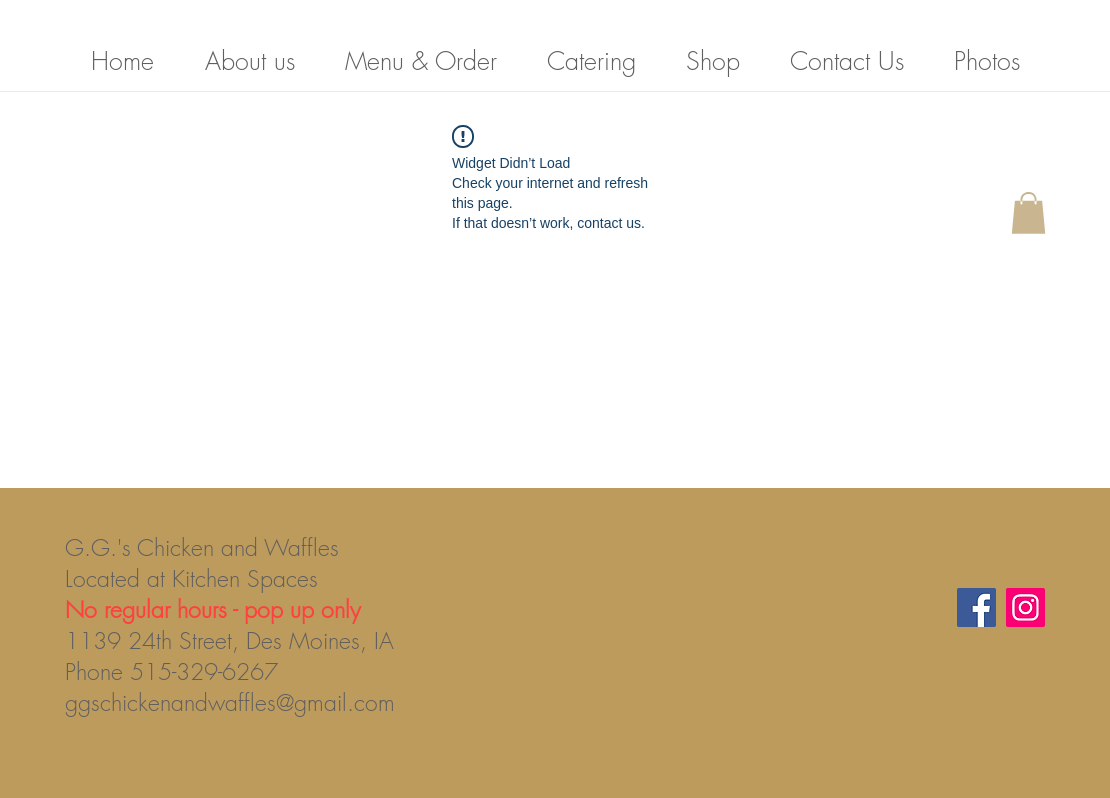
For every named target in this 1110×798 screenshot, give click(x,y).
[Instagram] (1025, 607)
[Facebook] (976, 607)
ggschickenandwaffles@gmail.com (230, 702)
